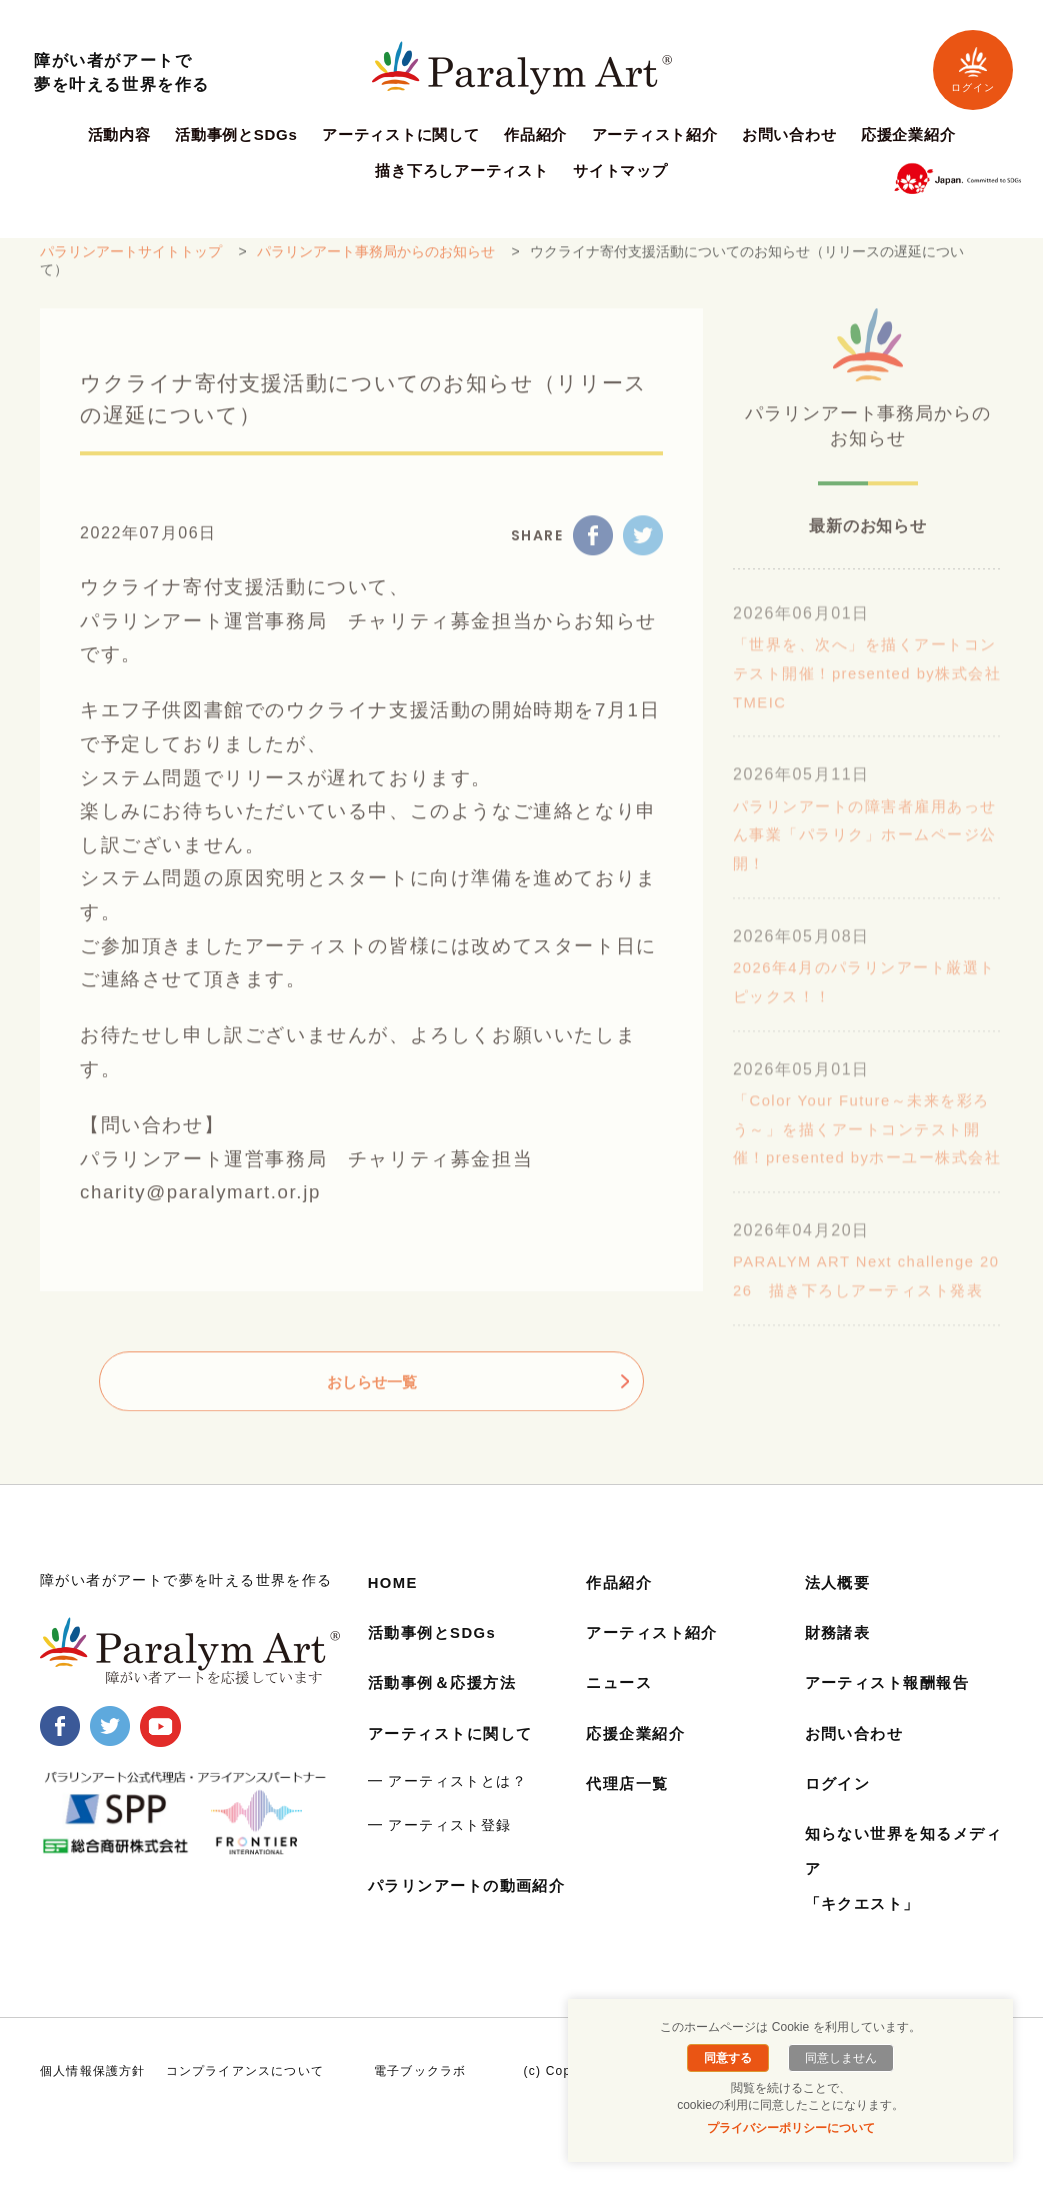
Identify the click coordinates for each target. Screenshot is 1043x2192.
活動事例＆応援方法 (447, 1707)
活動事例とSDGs (236, 135)
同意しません (838, 2058)
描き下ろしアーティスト (461, 171)
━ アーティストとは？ (447, 1805)
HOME (395, 1607)
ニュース (621, 1707)
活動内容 (119, 135)
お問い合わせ (789, 135)
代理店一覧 (630, 1807)
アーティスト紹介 (655, 135)
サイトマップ (620, 171)
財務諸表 (840, 1657)
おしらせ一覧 (372, 1393)
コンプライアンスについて (245, 2112)
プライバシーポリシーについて (791, 2128)
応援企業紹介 (908, 135)
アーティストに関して (401, 135)
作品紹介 (535, 135)
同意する (731, 2058)
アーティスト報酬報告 (893, 1707)
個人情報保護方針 (93, 2112)
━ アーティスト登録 (440, 1849)
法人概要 (840, 1607)
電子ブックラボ (420, 2112)
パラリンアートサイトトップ (131, 263)
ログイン (973, 69)
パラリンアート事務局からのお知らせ (376, 263)
